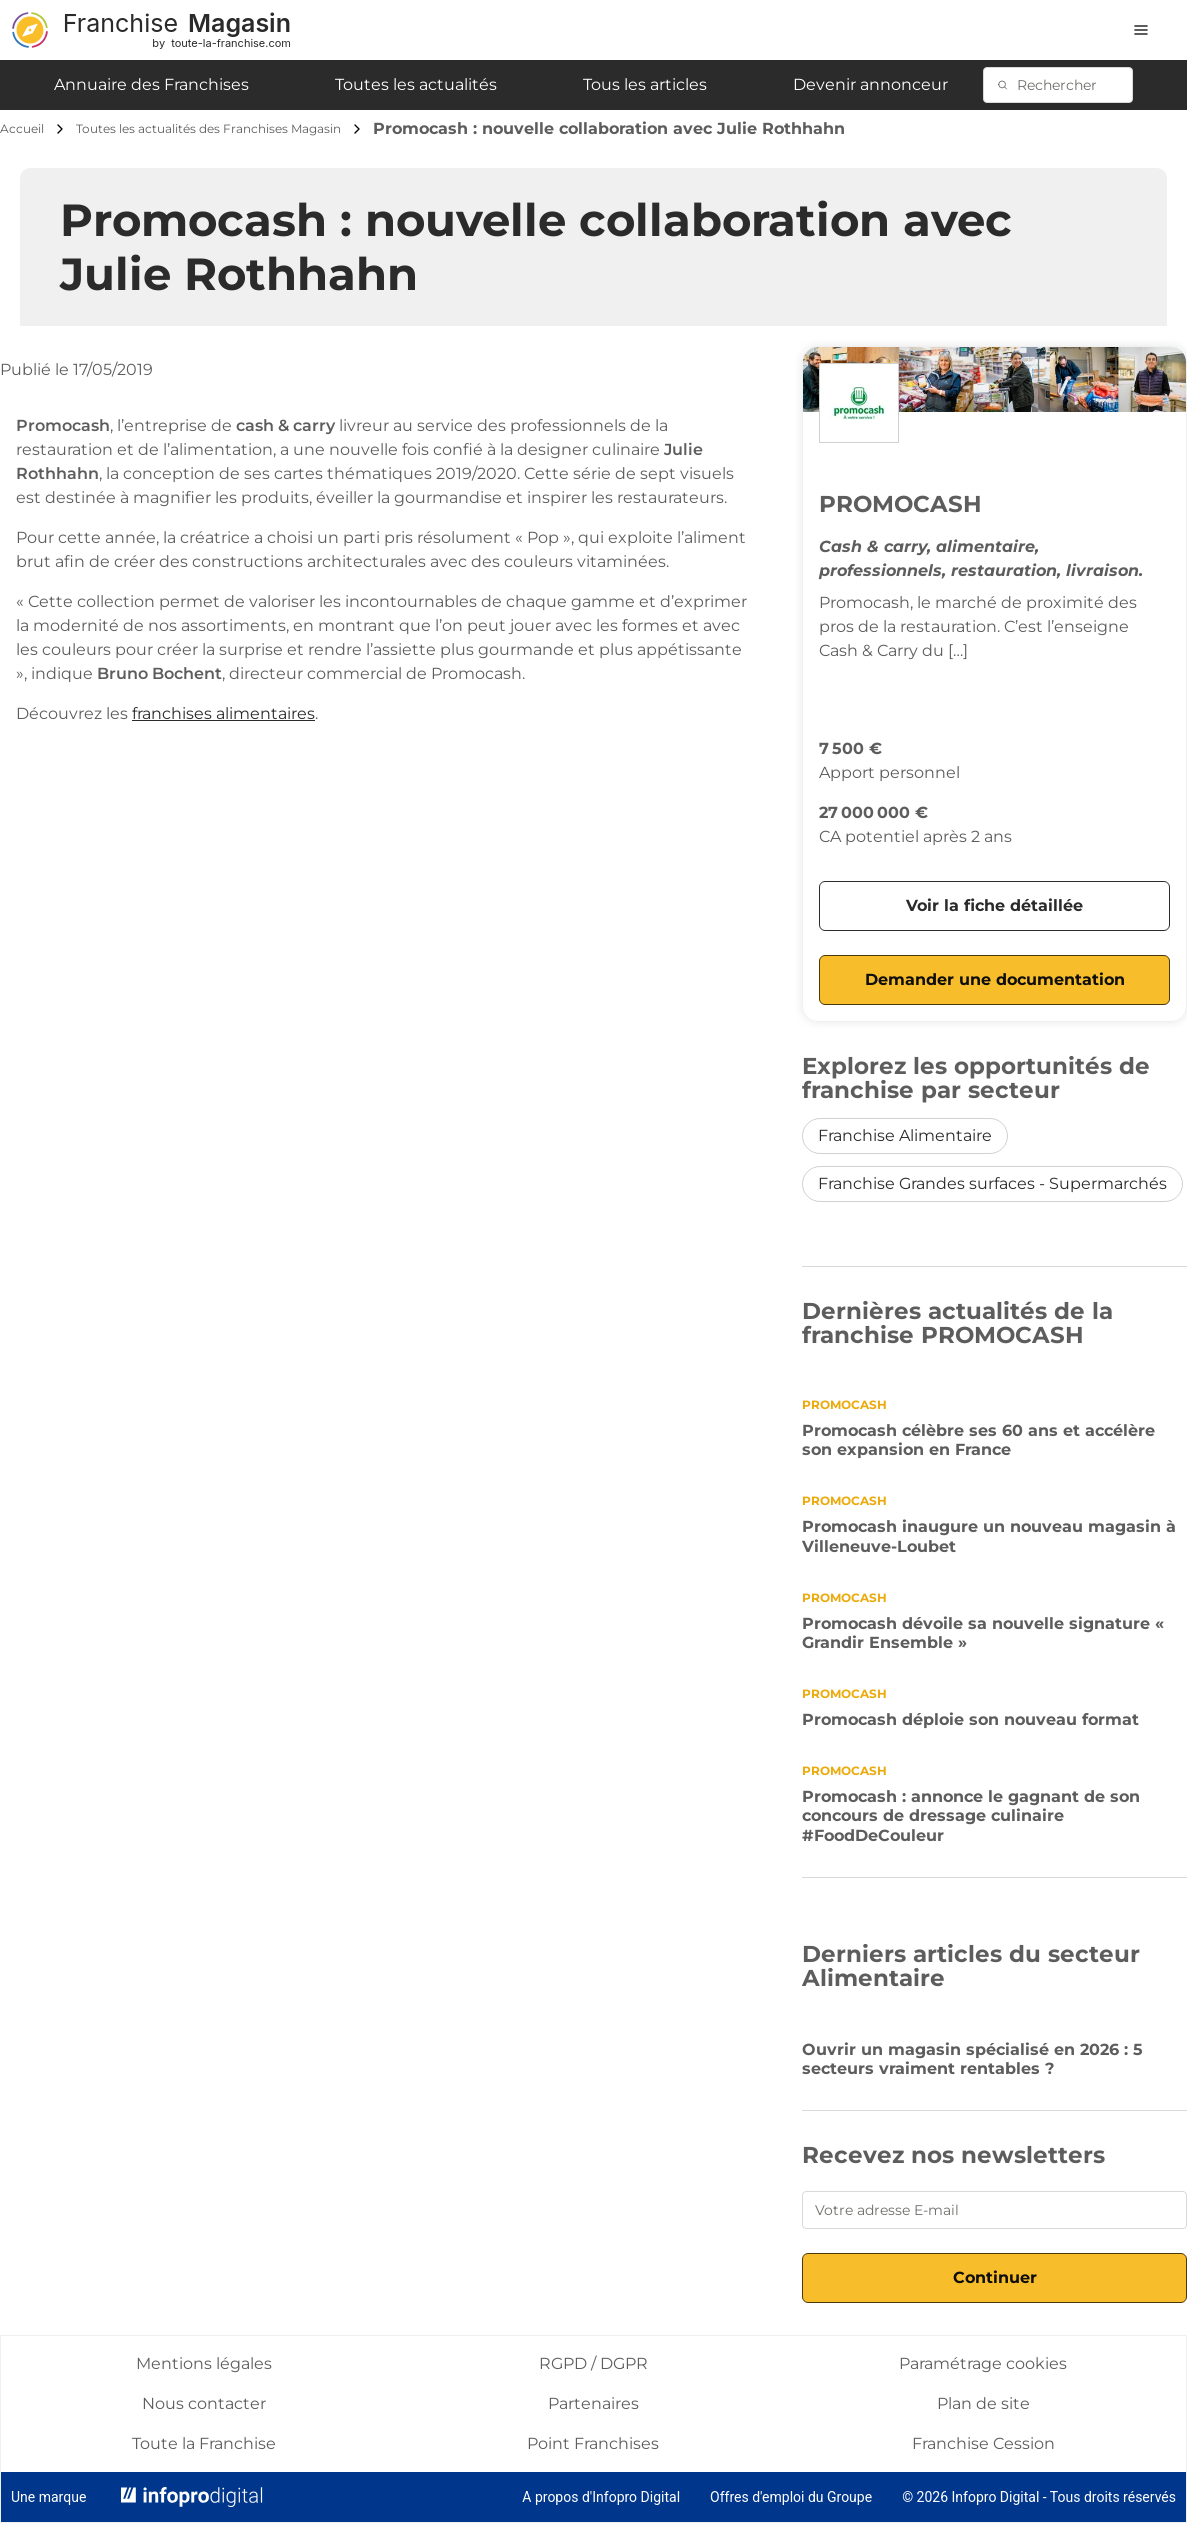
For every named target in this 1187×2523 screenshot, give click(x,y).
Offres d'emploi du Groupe (791, 2497)
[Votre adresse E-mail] (994, 2210)
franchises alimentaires (223, 713)
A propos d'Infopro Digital (601, 2497)
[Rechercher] (1068, 85)
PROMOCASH (900, 504)
